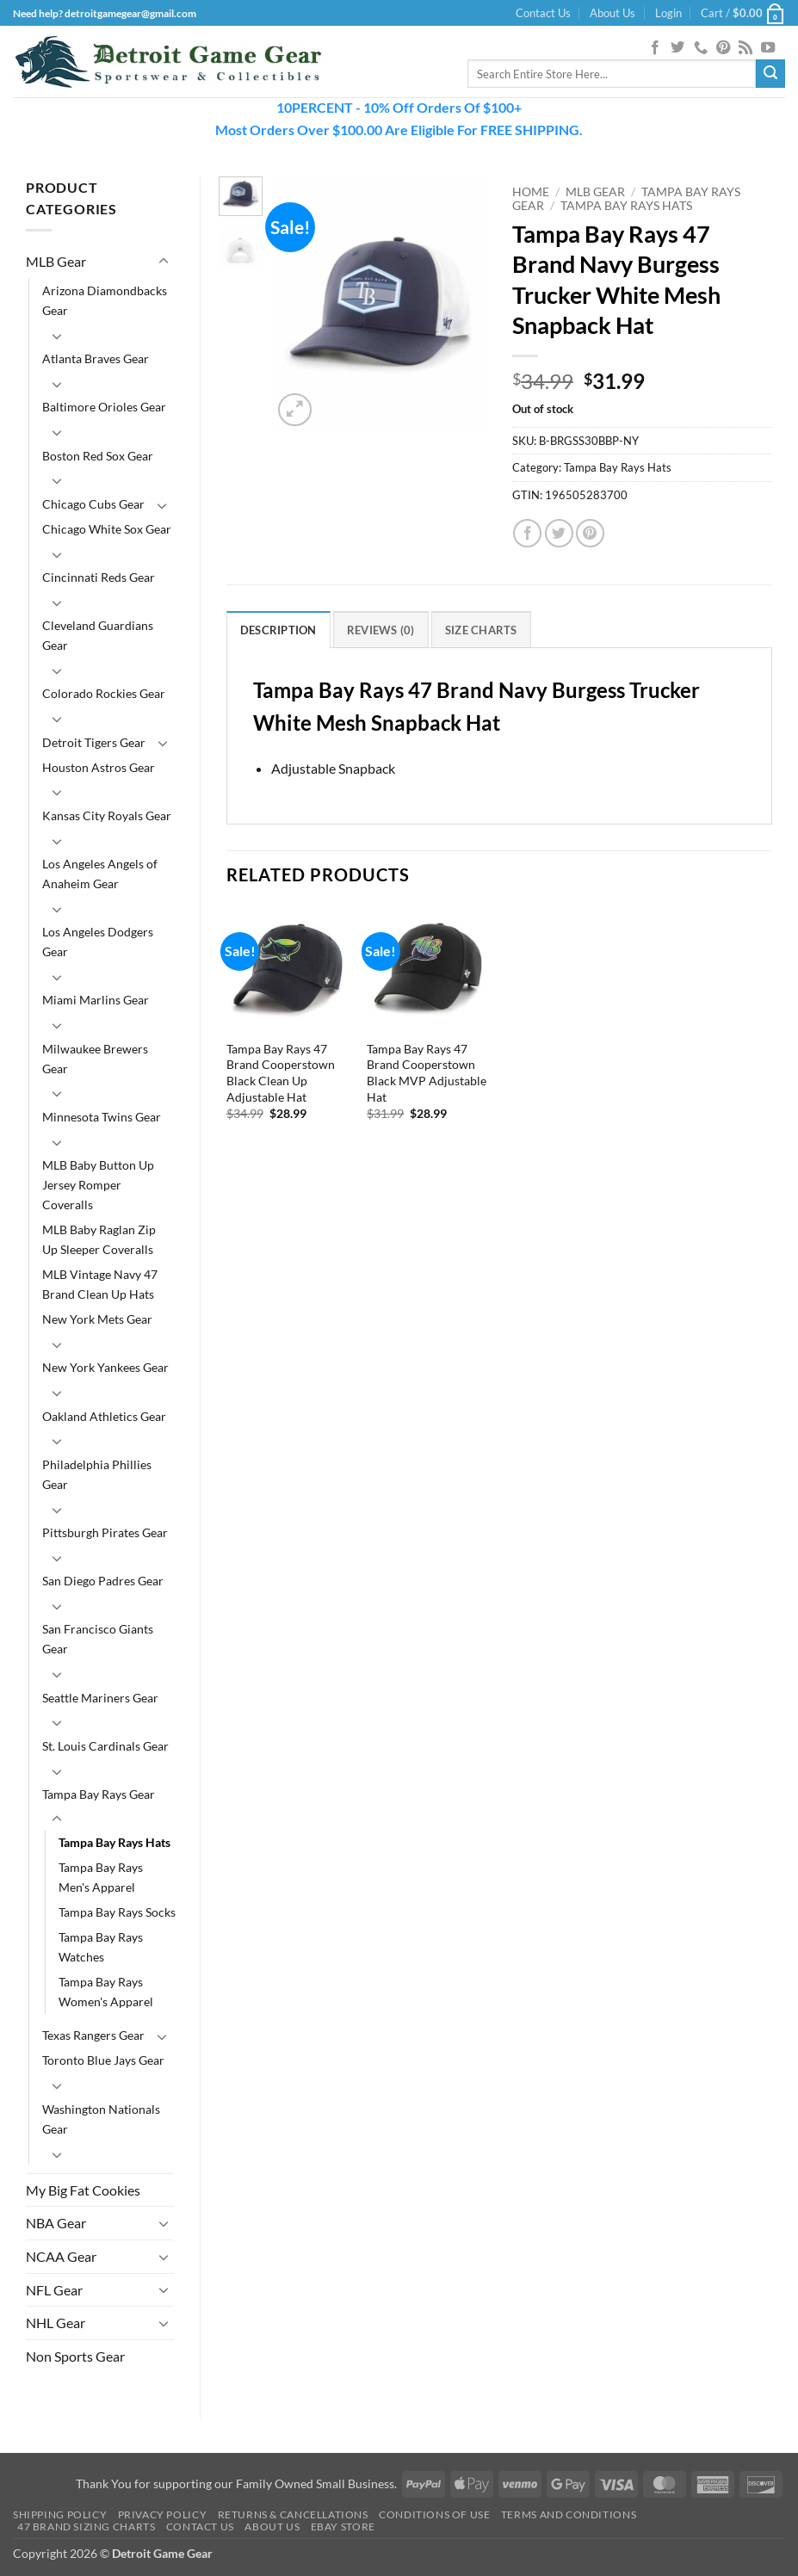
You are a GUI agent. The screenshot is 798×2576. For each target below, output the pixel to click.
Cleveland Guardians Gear (97, 635)
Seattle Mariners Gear (100, 1697)
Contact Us (543, 13)
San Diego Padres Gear (103, 1580)
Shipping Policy (60, 2514)
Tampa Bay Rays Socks (117, 1912)
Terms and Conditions (568, 2514)
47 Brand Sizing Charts (86, 2526)
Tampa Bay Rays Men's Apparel (101, 1877)
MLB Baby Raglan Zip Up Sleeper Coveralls (99, 1239)
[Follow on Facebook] (655, 48)
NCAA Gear (61, 2256)
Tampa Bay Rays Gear (98, 1794)
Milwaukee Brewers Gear (95, 1058)
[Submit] (770, 74)
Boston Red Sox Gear (97, 455)
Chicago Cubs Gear (93, 504)
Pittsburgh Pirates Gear (105, 1532)
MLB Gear (56, 261)
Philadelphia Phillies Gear (97, 1474)
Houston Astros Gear (98, 767)
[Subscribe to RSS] (745, 48)
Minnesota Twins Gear (101, 1116)
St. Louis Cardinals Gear (105, 1746)
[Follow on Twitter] (677, 48)
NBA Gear (56, 2223)
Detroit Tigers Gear (93, 742)
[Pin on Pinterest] (590, 533)
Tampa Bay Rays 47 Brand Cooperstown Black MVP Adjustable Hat (426, 1072)
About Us (612, 13)
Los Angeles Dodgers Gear (97, 941)
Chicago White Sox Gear (106, 529)
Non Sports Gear (75, 2356)
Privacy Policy (162, 2514)
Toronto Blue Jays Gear (103, 2060)
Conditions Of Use (434, 2514)
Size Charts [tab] (481, 630)
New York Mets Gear (97, 1319)
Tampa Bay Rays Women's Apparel (106, 1991)
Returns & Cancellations (293, 2514)
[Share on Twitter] (559, 533)
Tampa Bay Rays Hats (114, 1842)
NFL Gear (54, 2290)
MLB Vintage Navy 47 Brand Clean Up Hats (100, 1284)
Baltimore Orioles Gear (104, 406)
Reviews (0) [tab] (381, 630)
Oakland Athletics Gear (104, 1416)
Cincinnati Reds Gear (98, 577)
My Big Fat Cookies (83, 2190)
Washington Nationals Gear (101, 2119)
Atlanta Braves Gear (95, 358)
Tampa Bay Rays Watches (101, 1947)
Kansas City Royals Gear (106, 815)
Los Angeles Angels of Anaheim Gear (100, 873)
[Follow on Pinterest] (723, 48)
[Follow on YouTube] (768, 48)
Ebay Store (343, 2526)
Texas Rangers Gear (93, 2035)
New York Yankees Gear (105, 1367)
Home (530, 192)
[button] (668, 13)
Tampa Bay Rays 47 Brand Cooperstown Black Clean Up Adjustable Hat (280, 1072)
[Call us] (701, 48)
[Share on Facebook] (527, 533)
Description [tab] (278, 630)
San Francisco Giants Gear (97, 1639)
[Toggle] (163, 261)
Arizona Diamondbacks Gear (104, 300)
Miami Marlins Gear (95, 999)
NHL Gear (55, 2322)
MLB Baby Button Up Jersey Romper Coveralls (98, 1185)
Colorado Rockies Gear (103, 693)
